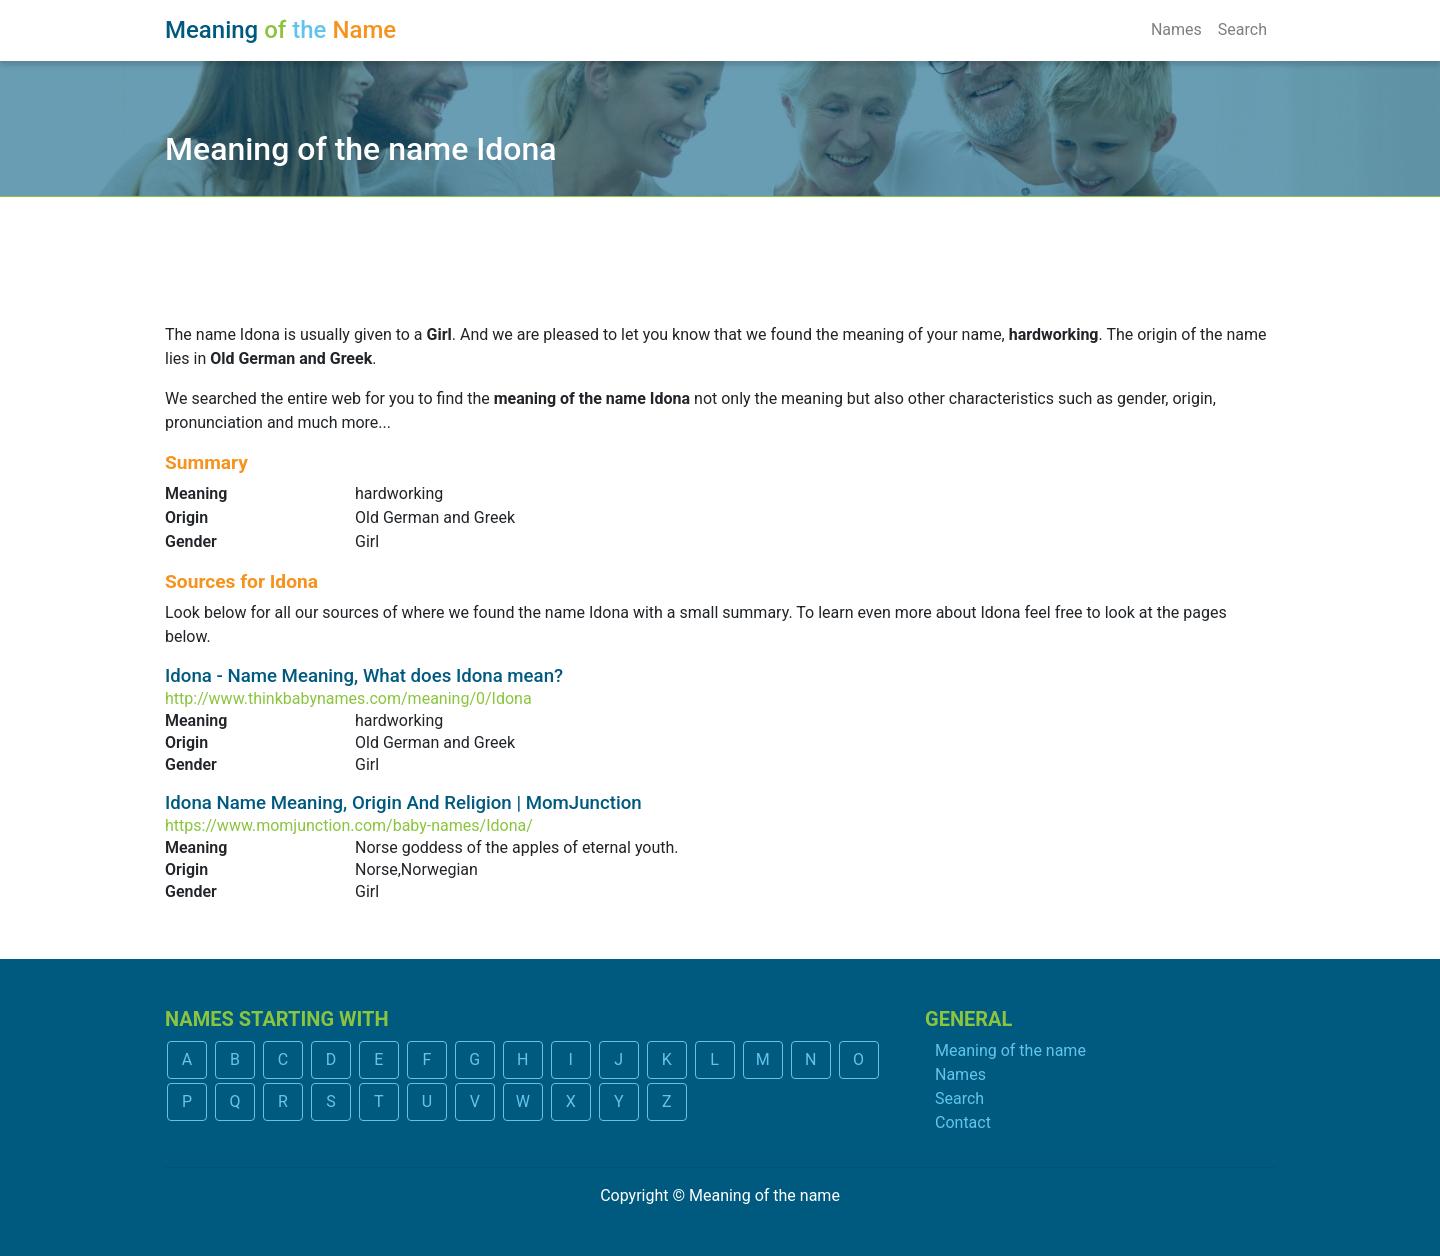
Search (1242, 29)
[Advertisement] (720, 247)
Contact (963, 1122)
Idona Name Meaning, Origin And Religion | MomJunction (403, 803)
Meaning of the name (1010, 1050)
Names (1176, 29)
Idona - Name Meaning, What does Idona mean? (364, 676)
